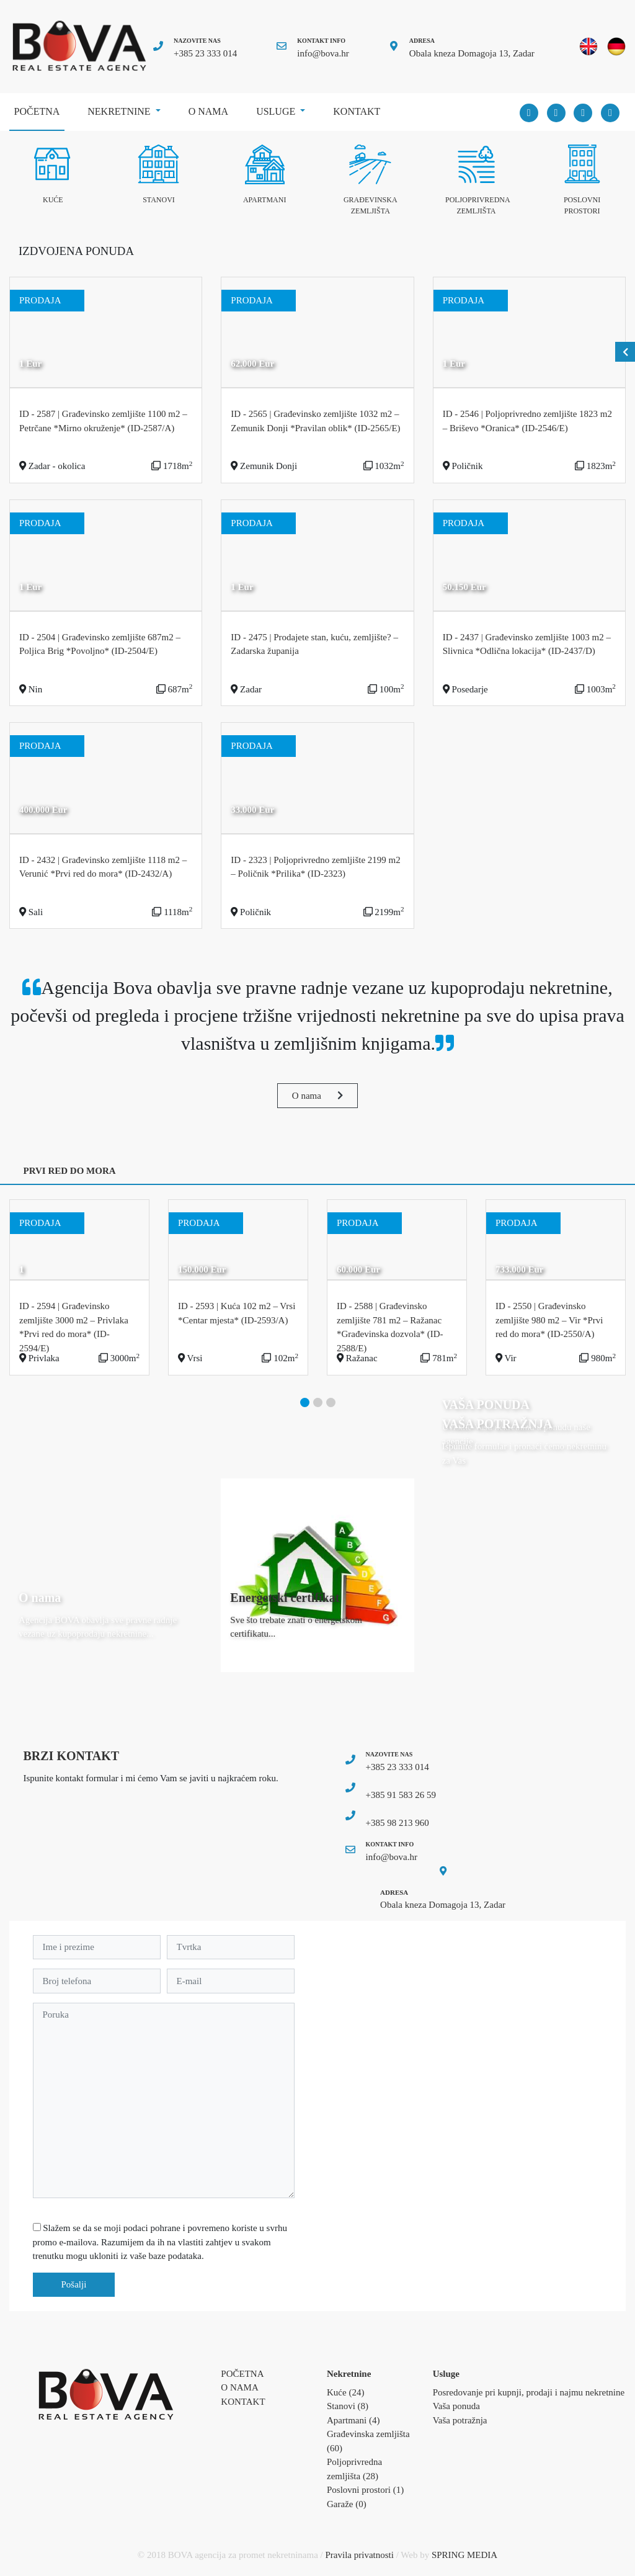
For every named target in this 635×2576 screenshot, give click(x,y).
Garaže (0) (346, 2504)
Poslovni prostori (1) (365, 2490)
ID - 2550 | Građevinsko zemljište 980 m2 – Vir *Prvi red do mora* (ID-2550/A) (549, 1320)
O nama (208, 111)
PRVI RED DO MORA (70, 1171)
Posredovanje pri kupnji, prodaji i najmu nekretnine (529, 2392)
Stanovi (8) (347, 2406)
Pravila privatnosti (360, 2555)
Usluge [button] (277, 111)
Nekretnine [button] (120, 111)
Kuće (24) (345, 2392)
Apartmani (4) (353, 2420)
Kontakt (356, 111)
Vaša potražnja (460, 2420)
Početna (39, 107)
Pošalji (74, 2284)
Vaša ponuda (456, 2406)
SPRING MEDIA (464, 2555)
